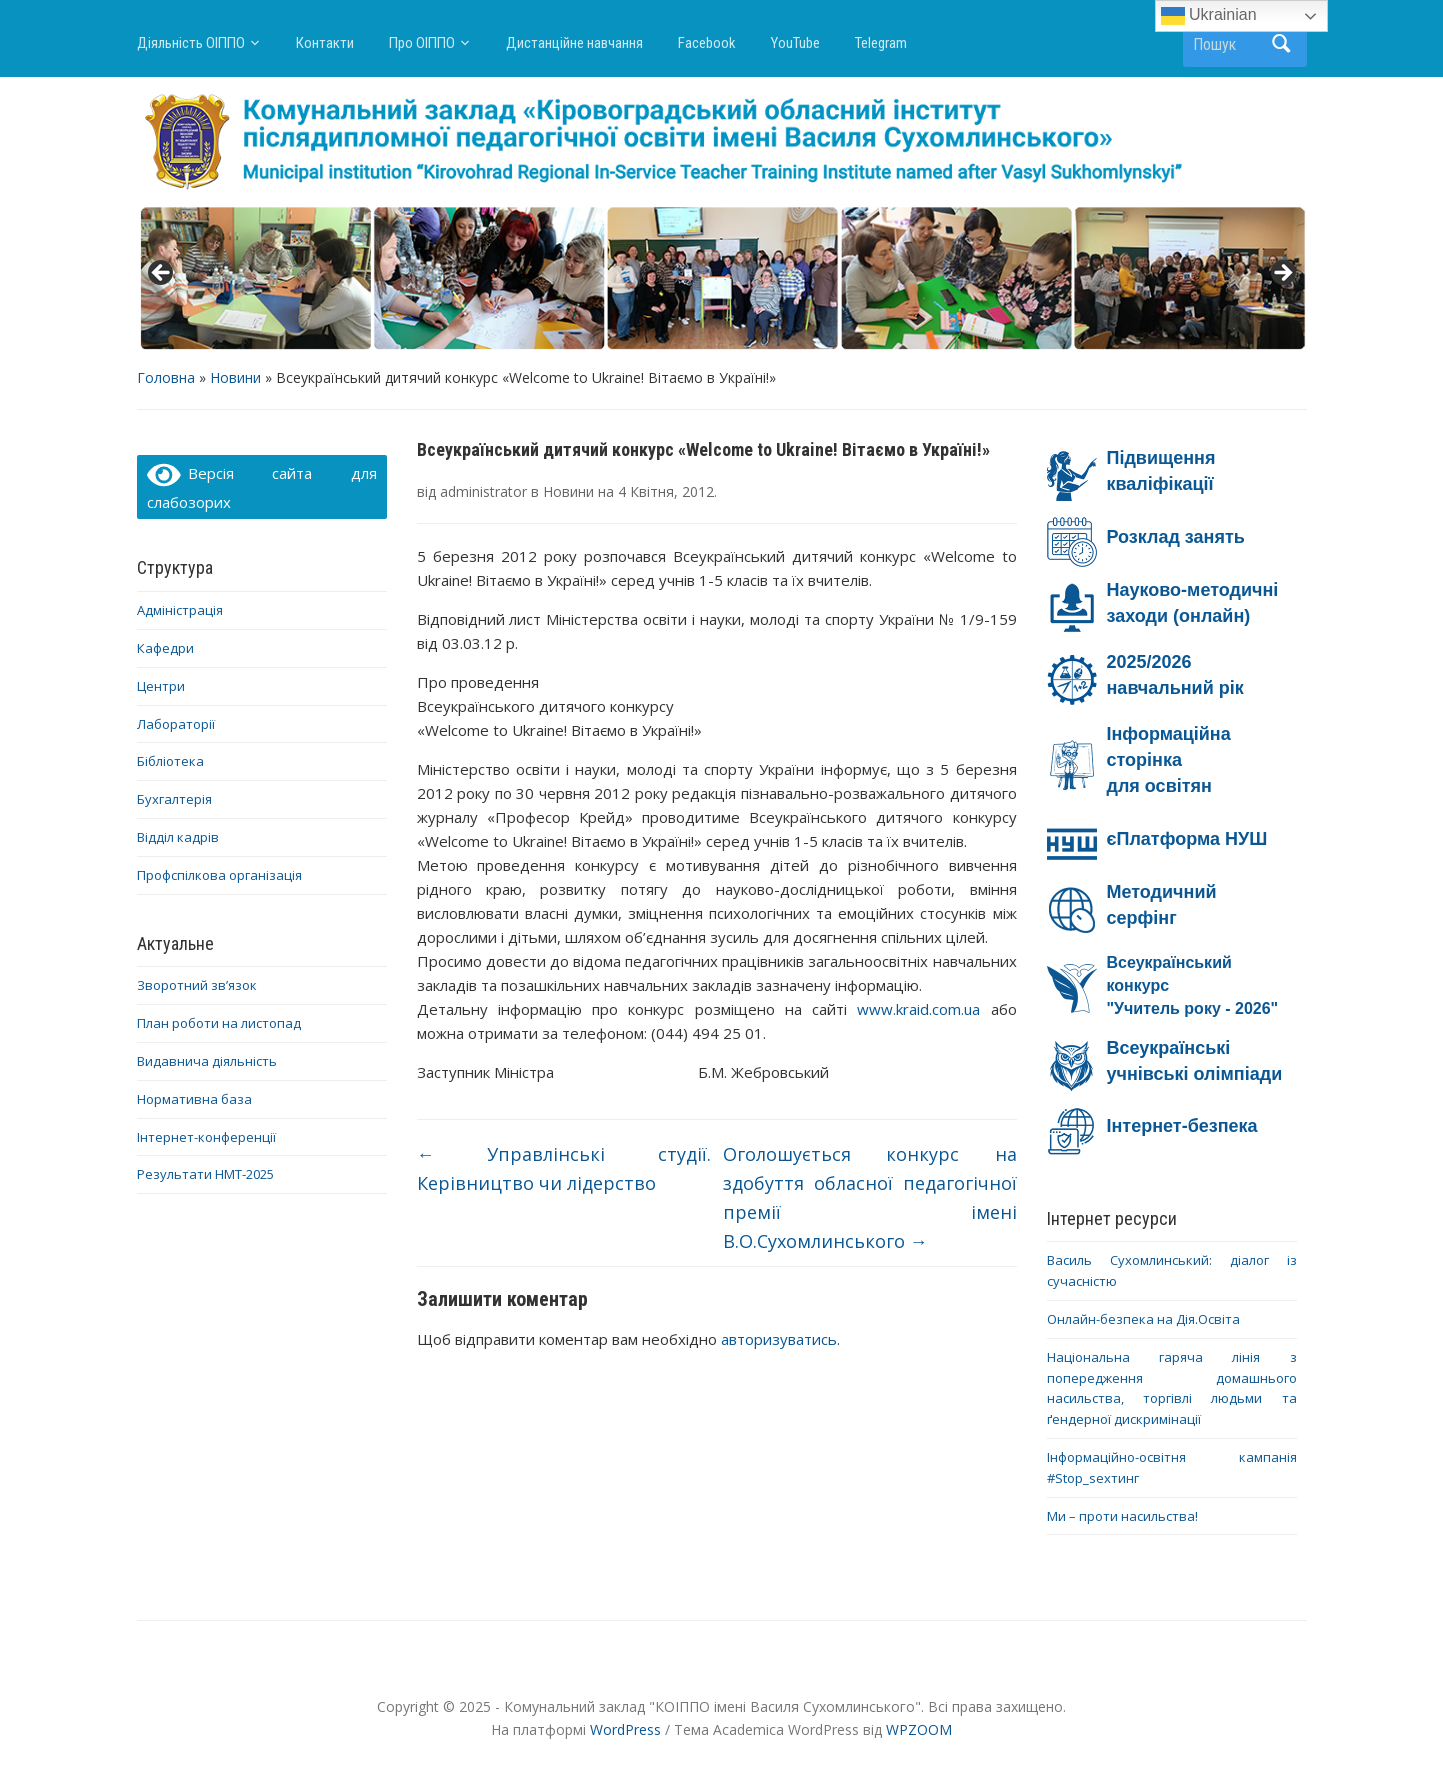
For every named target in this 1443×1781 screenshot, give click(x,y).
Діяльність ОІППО (191, 43)
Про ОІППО (422, 43)
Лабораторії (176, 724)
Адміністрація (180, 610)
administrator (483, 491)
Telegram (881, 43)
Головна (166, 377)
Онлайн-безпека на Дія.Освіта (1143, 1319)
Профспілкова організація (219, 875)
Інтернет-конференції (206, 1137)
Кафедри (165, 648)
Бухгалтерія (174, 799)
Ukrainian (1209, 16)
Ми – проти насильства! (1122, 1516)
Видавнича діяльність (207, 1061)
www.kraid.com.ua (918, 1009)
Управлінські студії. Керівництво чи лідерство (564, 1168)
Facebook (707, 43)
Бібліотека (170, 761)
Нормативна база (194, 1099)
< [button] (162, 274)
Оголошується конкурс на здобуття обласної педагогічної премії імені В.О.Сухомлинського (870, 1197)
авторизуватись (779, 1339)
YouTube (795, 43)
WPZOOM (919, 1729)
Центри (161, 686)
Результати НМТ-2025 (205, 1174)
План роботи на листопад (219, 1023)
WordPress (625, 1729)
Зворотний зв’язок (197, 985)
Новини (235, 377)
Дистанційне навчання (574, 43)
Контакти (325, 43)
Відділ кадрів (178, 837)
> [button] (1282, 274)
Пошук (1282, 43)
